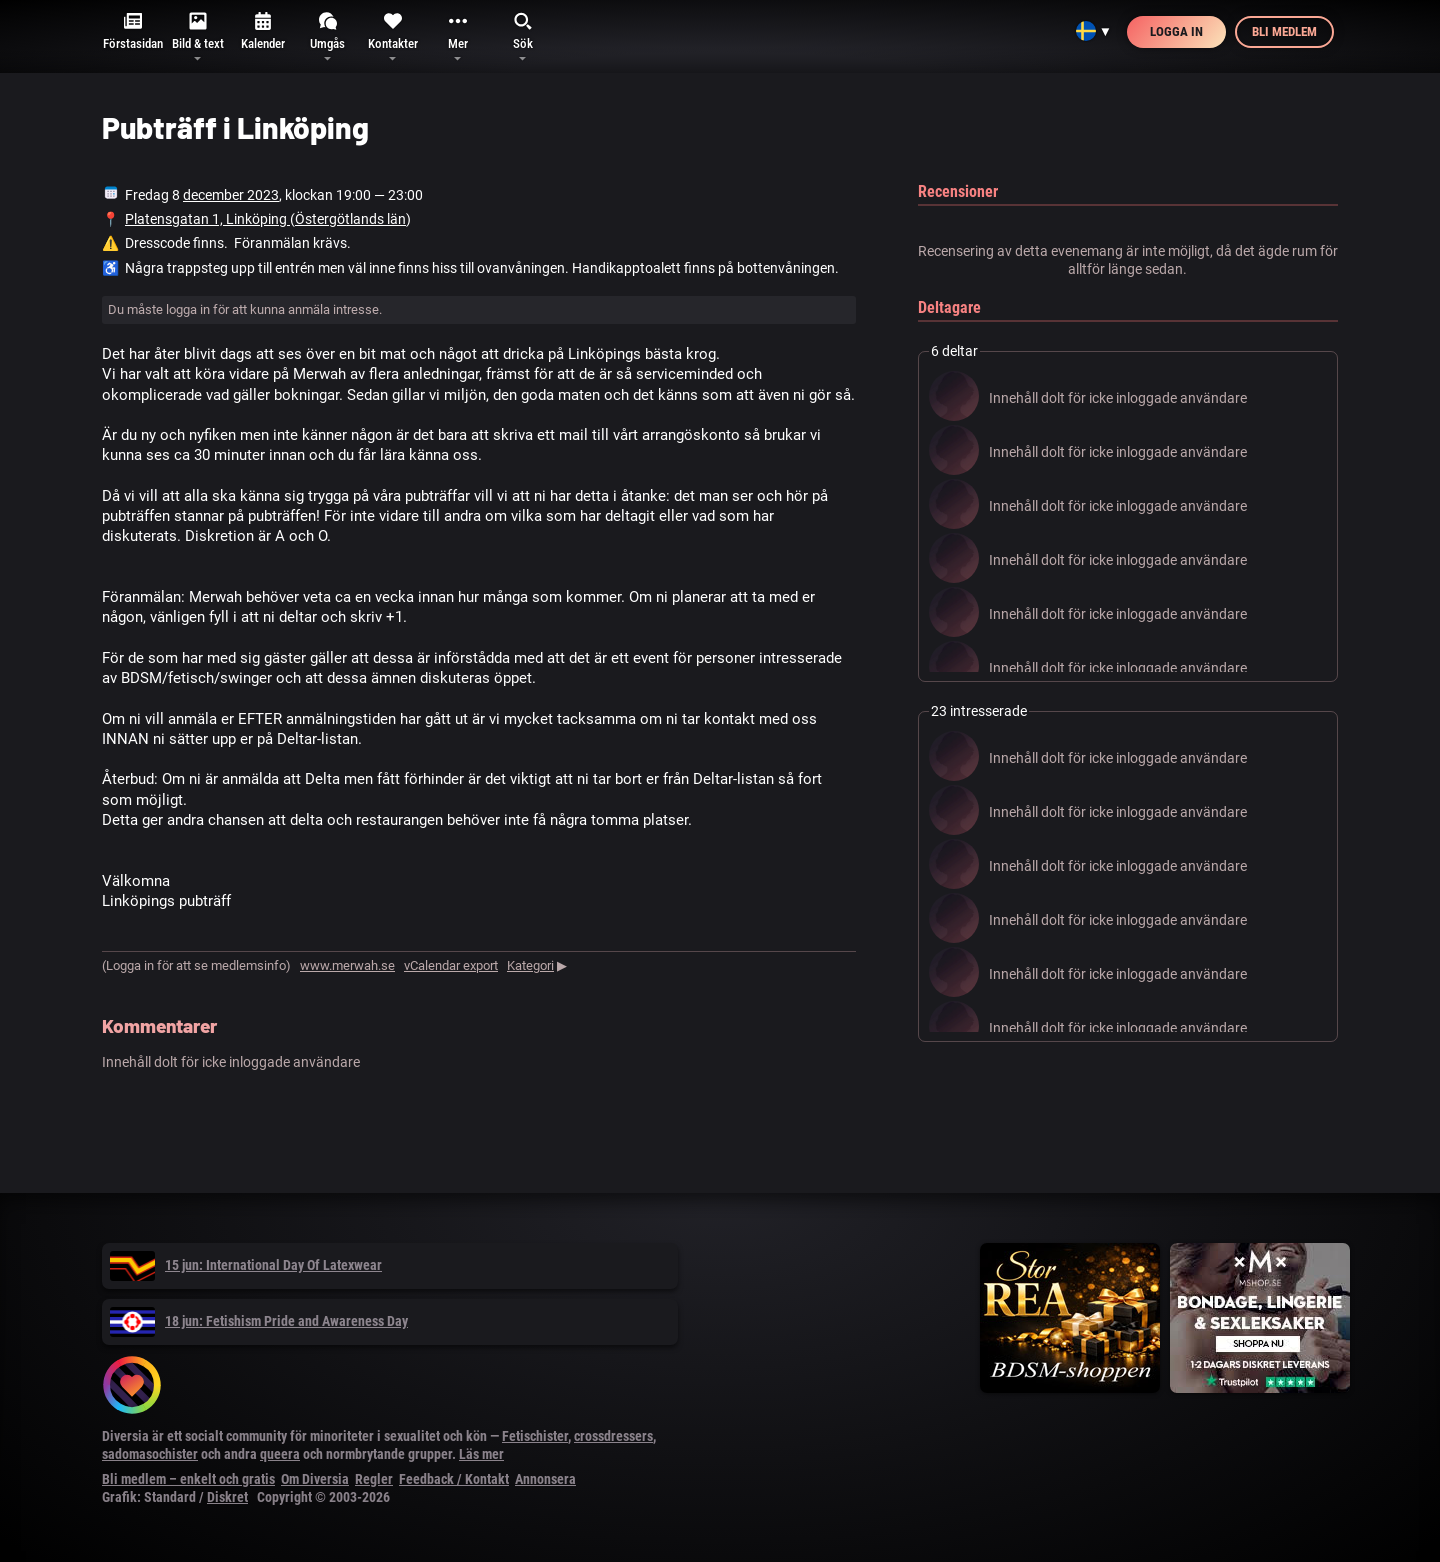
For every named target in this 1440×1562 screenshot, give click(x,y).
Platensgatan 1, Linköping (207, 219)
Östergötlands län (350, 219)
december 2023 (231, 195)
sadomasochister (150, 1454)
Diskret (227, 1497)
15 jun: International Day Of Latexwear (246, 1265)
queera (280, 1454)
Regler (374, 1479)
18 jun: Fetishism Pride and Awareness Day (259, 1321)
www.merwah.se (347, 965)
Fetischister (535, 1436)
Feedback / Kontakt (454, 1479)
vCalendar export (451, 965)
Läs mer (481, 1454)
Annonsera (545, 1479)
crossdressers (613, 1436)
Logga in (1176, 31)
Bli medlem (1284, 31)
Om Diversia (315, 1479)
